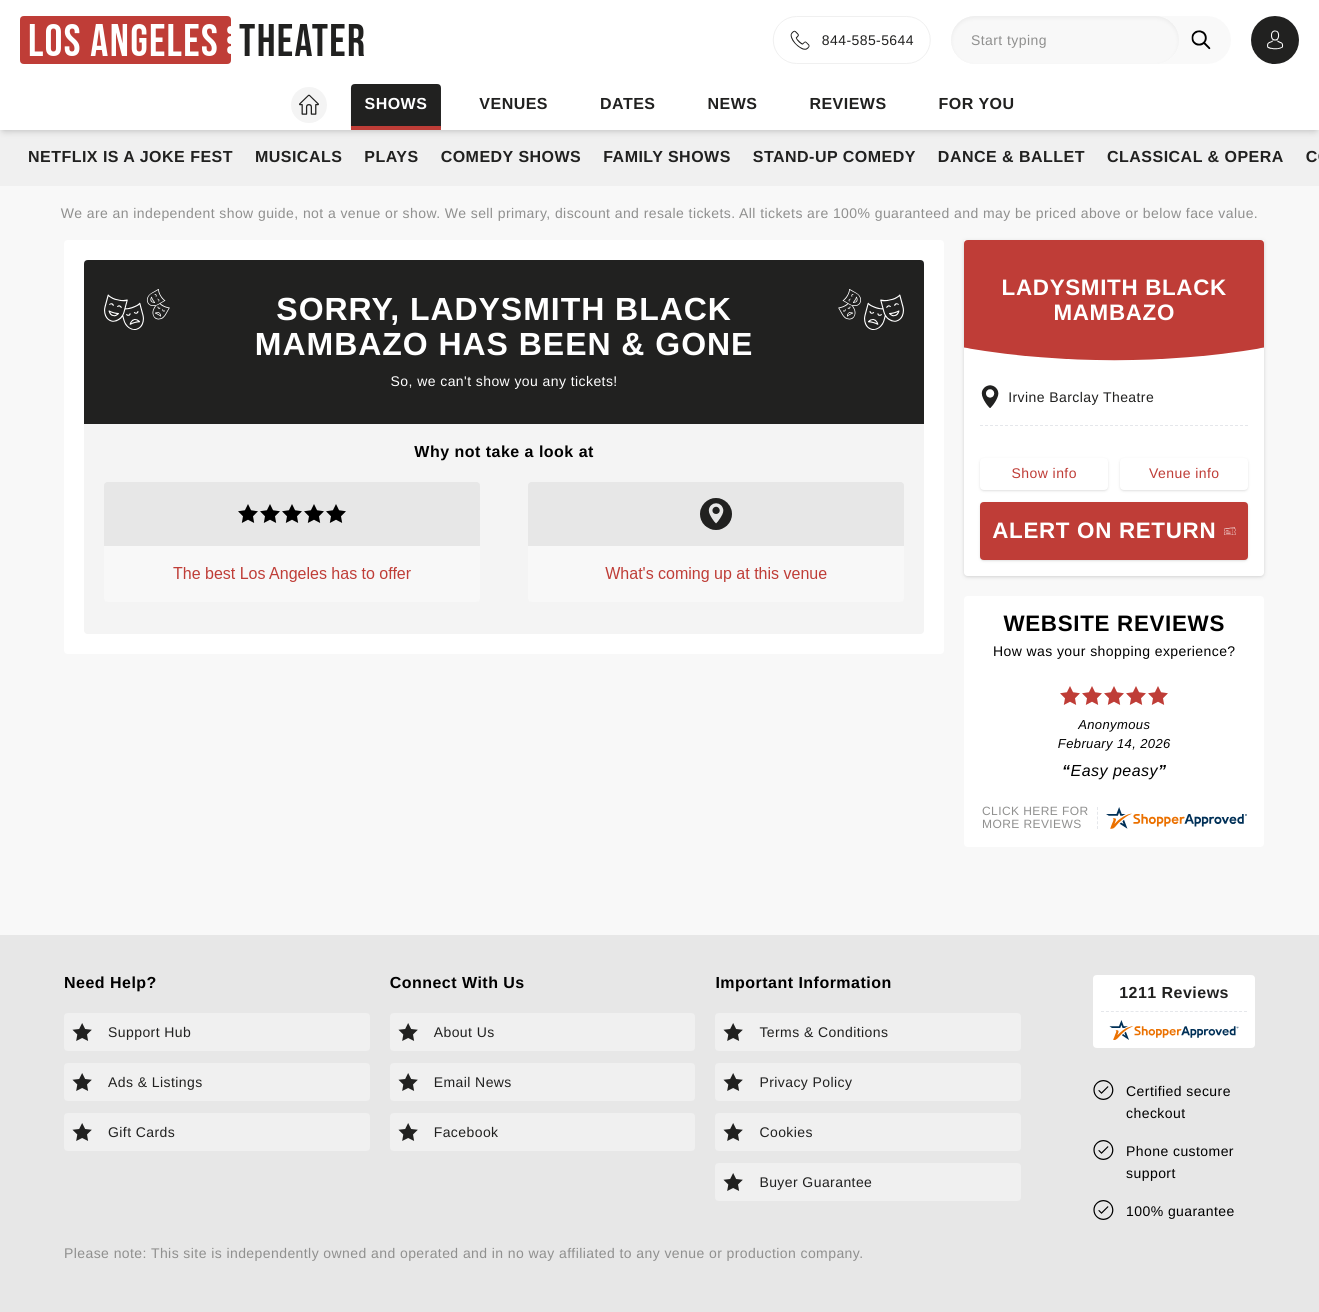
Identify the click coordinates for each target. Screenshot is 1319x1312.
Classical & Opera (1195, 157)
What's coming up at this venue (716, 573)
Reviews (847, 104)
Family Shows (667, 157)
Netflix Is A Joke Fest (130, 157)
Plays (391, 157)
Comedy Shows (511, 157)
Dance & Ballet (1011, 157)
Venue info (1184, 481)
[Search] (1205, 40)
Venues (513, 104)
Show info (1044, 481)
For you (977, 104)
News (732, 104)
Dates (627, 104)
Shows (395, 104)
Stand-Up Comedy (834, 157)
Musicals (298, 157)
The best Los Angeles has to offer (292, 573)
